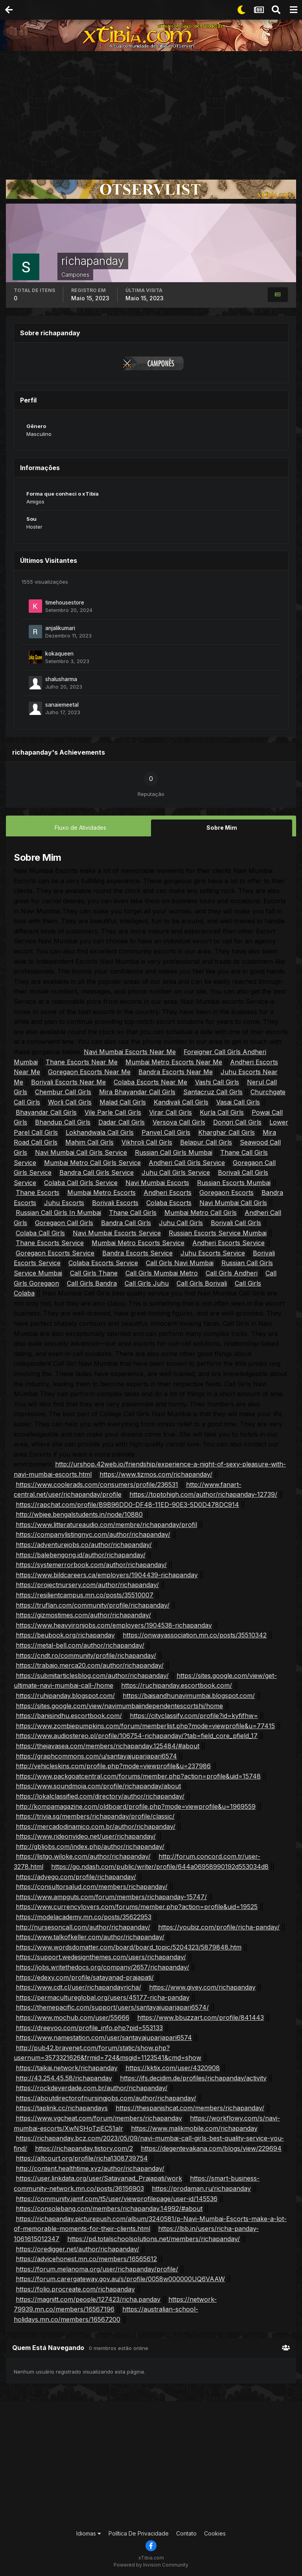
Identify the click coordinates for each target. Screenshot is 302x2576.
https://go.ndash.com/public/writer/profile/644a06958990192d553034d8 (160, 1866)
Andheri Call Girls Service (187, 1162)
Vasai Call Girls (238, 1102)
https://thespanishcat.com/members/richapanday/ (190, 2107)
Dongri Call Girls (237, 1122)
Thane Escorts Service (50, 1242)
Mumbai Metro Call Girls (200, 1212)
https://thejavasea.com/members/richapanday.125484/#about (107, 1745)
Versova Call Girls (179, 1122)
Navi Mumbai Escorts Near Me (130, 1051)
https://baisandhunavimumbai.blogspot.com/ (189, 1695)
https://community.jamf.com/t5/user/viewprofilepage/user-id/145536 (116, 2198)
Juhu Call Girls (181, 1222)
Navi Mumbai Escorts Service (117, 1233)
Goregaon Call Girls (64, 1222)
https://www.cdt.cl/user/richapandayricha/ (78, 1987)
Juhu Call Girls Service (176, 1172)
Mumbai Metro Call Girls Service (92, 1162)
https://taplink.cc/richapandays (62, 2107)
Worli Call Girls (70, 1102)
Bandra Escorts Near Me (175, 1071)
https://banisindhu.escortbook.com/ (69, 1715)
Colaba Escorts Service (103, 1263)
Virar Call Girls (170, 1112)
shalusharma (61, 679)
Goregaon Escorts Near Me (89, 1071)
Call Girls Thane (94, 1273)
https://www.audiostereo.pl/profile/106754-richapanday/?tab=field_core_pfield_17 (137, 1735)
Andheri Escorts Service (228, 1242)
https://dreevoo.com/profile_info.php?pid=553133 (89, 2027)
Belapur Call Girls (206, 1142)
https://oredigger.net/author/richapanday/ (77, 2249)
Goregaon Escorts (226, 1192)
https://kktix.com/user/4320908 (172, 2067)
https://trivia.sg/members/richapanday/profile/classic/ (95, 1816)
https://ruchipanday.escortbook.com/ (176, 1685)
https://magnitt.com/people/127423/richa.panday (88, 2299)
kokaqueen (59, 653)
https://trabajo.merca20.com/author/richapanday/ (90, 1665)
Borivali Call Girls (236, 1222)
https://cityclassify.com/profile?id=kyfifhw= (194, 1715)
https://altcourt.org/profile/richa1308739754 (82, 2158)
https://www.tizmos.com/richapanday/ (155, 1474)
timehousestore (64, 602)
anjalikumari (60, 628)
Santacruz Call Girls (213, 1091)
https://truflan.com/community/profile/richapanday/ (92, 1605)
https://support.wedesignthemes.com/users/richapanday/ (101, 1956)
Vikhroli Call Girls (147, 1142)
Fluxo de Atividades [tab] (80, 827)
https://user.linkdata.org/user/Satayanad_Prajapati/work (99, 2178)
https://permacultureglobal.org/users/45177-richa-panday (103, 1997)
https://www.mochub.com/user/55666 (72, 2017)
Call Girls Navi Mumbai (180, 1263)
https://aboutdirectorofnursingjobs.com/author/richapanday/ (106, 2098)
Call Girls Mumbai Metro (161, 1273)
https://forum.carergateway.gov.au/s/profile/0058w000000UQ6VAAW (120, 2278)
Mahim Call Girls (89, 1142)
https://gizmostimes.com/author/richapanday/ (83, 1615)
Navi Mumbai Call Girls (233, 1202)
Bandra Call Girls (126, 1222)
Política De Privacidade (139, 2533)
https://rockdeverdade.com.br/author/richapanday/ (92, 2087)
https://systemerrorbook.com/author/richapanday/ (91, 1564)
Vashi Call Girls (217, 1082)
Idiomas (88, 2533)
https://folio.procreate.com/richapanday (75, 2289)
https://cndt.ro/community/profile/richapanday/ (86, 1655)
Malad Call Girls (122, 1102)
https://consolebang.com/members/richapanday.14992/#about (109, 2208)
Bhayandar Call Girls (46, 1112)
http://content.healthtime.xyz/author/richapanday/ (90, 2168)
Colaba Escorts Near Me (150, 1082)
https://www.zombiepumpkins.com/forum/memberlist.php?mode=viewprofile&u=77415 (145, 1725)
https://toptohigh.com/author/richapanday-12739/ (203, 1494)
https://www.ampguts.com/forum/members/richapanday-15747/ (111, 1896)
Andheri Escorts (168, 1192)
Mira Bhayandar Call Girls (137, 1091)
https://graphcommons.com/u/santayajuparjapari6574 (96, 1756)
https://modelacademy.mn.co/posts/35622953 (83, 1916)
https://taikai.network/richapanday (67, 2067)
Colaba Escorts (169, 1202)
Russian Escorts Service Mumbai (218, 1233)
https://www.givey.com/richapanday (202, 1987)
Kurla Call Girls (222, 1112)
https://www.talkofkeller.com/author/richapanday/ (90, 1936)
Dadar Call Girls (121, 1122)
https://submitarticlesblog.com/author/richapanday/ (92, 1675)
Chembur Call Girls (63, 1091)
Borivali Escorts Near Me (68, 1082)
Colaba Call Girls (40, 1233)
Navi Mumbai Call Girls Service (81, 1152)
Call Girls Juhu (147, 1283)
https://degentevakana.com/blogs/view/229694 (211, 2148)
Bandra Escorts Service (137, 1253)
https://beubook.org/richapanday (65, 1635)
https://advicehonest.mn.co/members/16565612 (86, 2258)
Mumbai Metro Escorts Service (138, 1242)
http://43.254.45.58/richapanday (64, 2078)
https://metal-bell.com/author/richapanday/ (80, 1645)
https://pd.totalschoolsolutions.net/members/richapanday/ (153, 2238)
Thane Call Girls (133, 1212)
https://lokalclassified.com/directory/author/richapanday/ (100, 1796)
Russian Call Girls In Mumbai (58, 1212)
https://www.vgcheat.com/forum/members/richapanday (99, 2118)
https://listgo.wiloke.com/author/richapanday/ (83, 1856)
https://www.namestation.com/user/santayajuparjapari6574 (104, 2037)
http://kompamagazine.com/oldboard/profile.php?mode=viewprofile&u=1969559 (136, 1806)
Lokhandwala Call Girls (100, 1132)
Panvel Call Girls (166, 1132)
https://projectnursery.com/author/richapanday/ (87, 1585)
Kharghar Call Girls (226, 1132)
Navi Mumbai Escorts (157, 1182)
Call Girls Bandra (92, 1283)
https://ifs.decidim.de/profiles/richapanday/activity (193, 2078)
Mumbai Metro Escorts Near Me (173, 1062)
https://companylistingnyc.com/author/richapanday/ (93, 1534)
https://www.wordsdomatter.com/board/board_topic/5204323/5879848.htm (128, 1947)
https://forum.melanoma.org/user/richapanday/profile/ (97, 2269)
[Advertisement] (151, 110)
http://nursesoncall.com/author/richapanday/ (83, 1927)
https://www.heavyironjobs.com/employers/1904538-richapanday (114, 1625)
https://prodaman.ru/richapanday (201, 2188)
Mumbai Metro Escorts (101, 1192)
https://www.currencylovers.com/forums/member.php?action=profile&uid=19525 (137, 1907)
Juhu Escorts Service (212, 1253)
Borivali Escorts (115, 1202)
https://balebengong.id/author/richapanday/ (80, 1554)
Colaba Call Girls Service (81, 1182)
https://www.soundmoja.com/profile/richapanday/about (98, 1786)
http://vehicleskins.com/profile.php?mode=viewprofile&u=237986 (113, 1765)
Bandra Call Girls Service (96, 1172)
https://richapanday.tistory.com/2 (84, 2148)
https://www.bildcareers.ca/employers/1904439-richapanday (107, 1574)
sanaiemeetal (62, 705)
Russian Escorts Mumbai (234, 1182)
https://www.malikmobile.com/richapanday (194, 2128)
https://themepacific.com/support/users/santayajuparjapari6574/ (112, 2007)
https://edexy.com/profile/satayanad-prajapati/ (85, 1977)
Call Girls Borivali (202, 1283)
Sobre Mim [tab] (221, 827)
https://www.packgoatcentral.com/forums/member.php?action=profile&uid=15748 (138, 1776)
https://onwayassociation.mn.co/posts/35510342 (195, 1635)
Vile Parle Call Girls (113, 1112)
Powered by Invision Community (151, 2564)
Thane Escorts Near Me (82, 1062)
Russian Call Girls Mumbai (173, 1152)
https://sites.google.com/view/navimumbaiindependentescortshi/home (119, 1705)
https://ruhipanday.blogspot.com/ (65, 1695)
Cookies (215, 2533)
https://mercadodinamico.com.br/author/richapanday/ (95, 1826)
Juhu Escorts (64, 1202)
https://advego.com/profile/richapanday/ (76, 1876)
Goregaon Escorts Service (55, 1253)
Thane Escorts (37, 1192)
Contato (186, 2533)
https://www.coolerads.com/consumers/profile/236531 (97, 1484)
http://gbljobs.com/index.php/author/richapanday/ (90, 1846)
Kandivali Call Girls (181, 1102)
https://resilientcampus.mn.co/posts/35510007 (84, 1595)
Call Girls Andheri (232, 1273)
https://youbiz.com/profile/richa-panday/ (219, 1927)
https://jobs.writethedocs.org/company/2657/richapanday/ (102, 1967)
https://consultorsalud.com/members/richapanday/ (92, 1886)
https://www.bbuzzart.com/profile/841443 (200, 2017)
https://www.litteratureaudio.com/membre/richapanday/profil (106, 1524)
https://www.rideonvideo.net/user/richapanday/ (86, 1836)
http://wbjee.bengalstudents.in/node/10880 (79, 1514)
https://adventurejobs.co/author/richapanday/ (84, 1544)
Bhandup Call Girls (62, 1122)
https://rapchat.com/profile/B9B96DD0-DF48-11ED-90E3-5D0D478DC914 (127, 1504)
